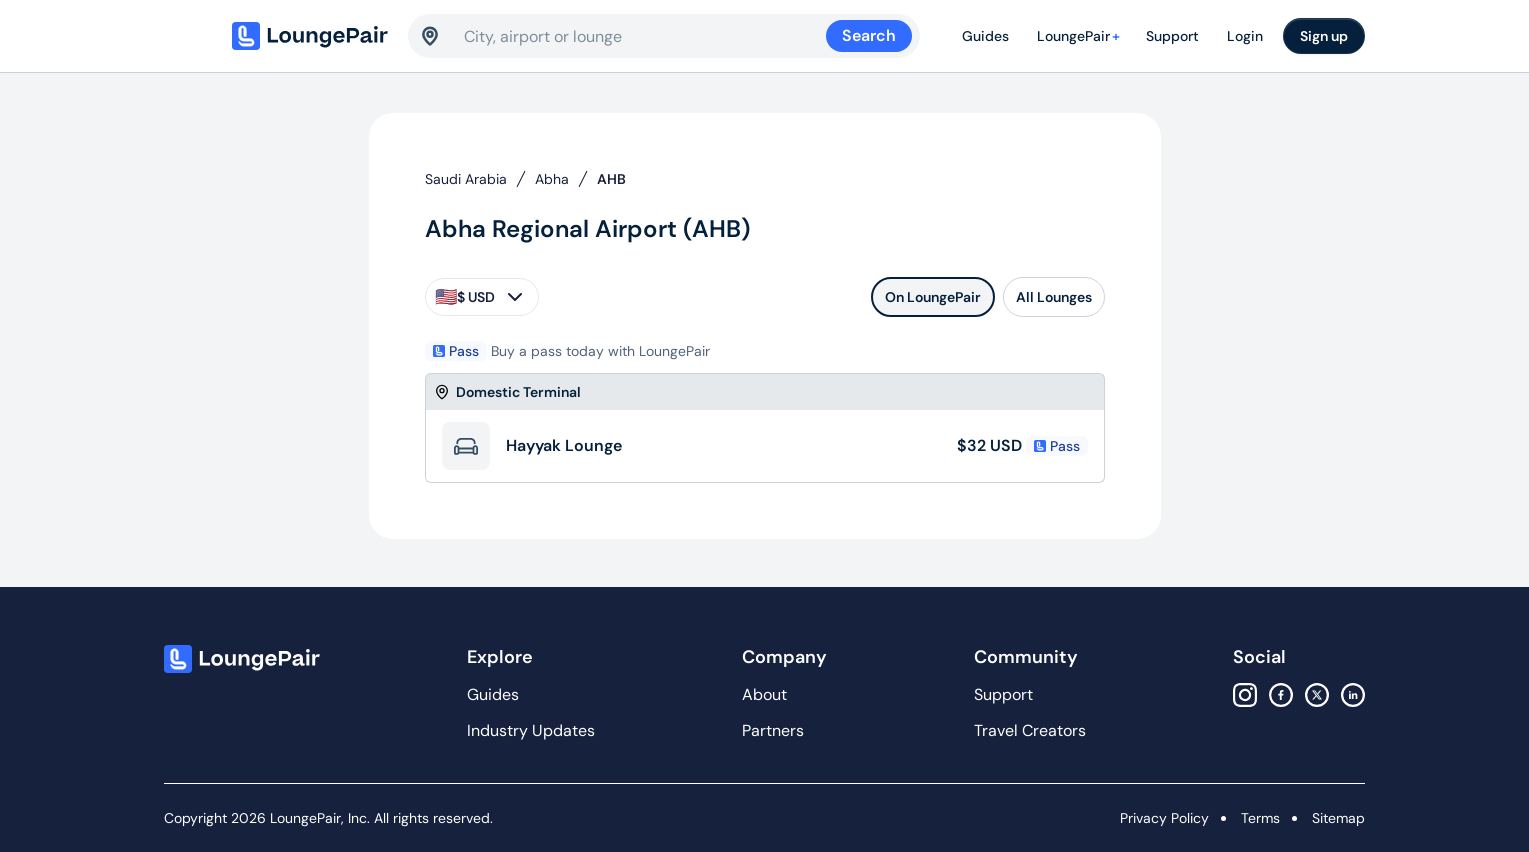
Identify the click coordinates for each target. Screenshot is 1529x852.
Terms (1260, 818)
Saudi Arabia (466, 179)
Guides (985, 36)
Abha (552, 179)
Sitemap (1338, 818)
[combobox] (645, 36)
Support (1172, 36)
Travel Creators (1030, 730)
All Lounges (1054, 297)
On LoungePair (933, 297)
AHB (611, 179)
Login (1245, 36)
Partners (773, 730)
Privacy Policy (1164, 818)
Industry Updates (531, 730)
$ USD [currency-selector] (481, 297)
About (764, 694)
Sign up (1324, 36)
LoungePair (1081, 36)
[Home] (312, 36)
